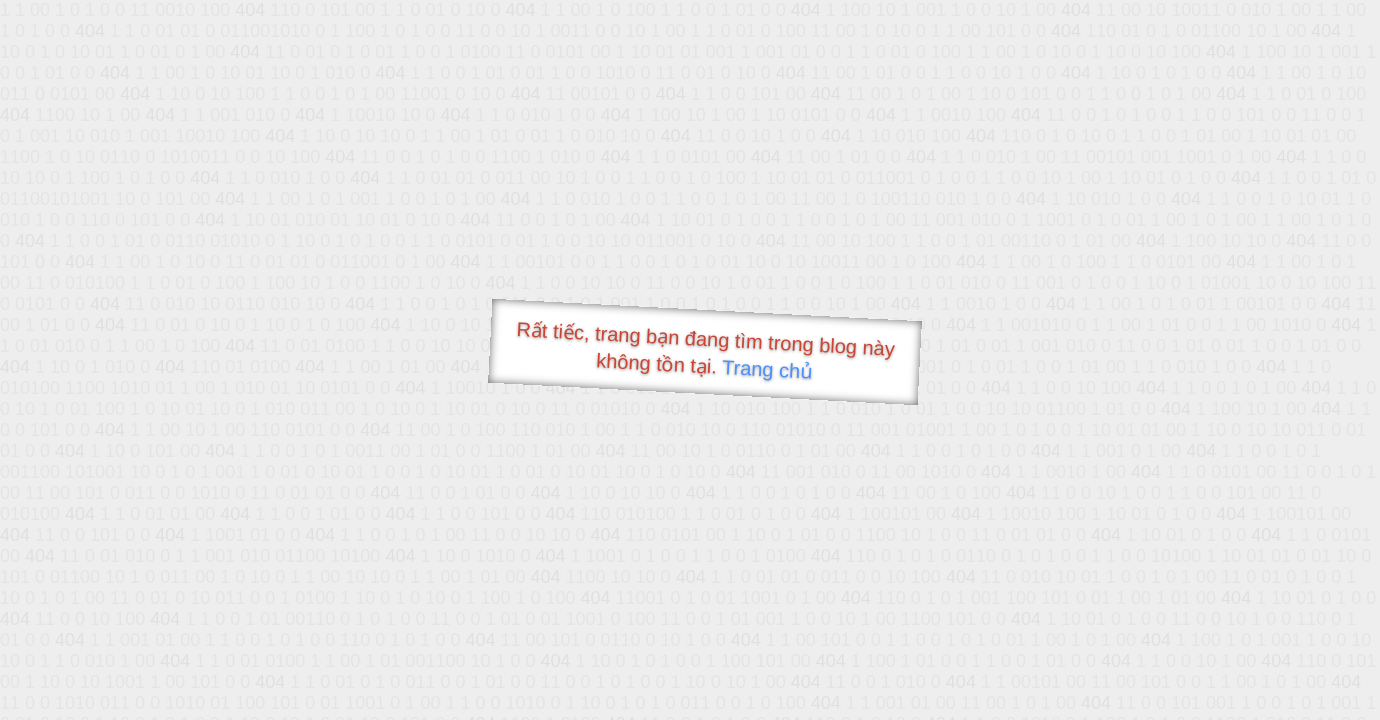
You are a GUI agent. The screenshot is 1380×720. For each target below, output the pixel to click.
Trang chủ (767, 369)
